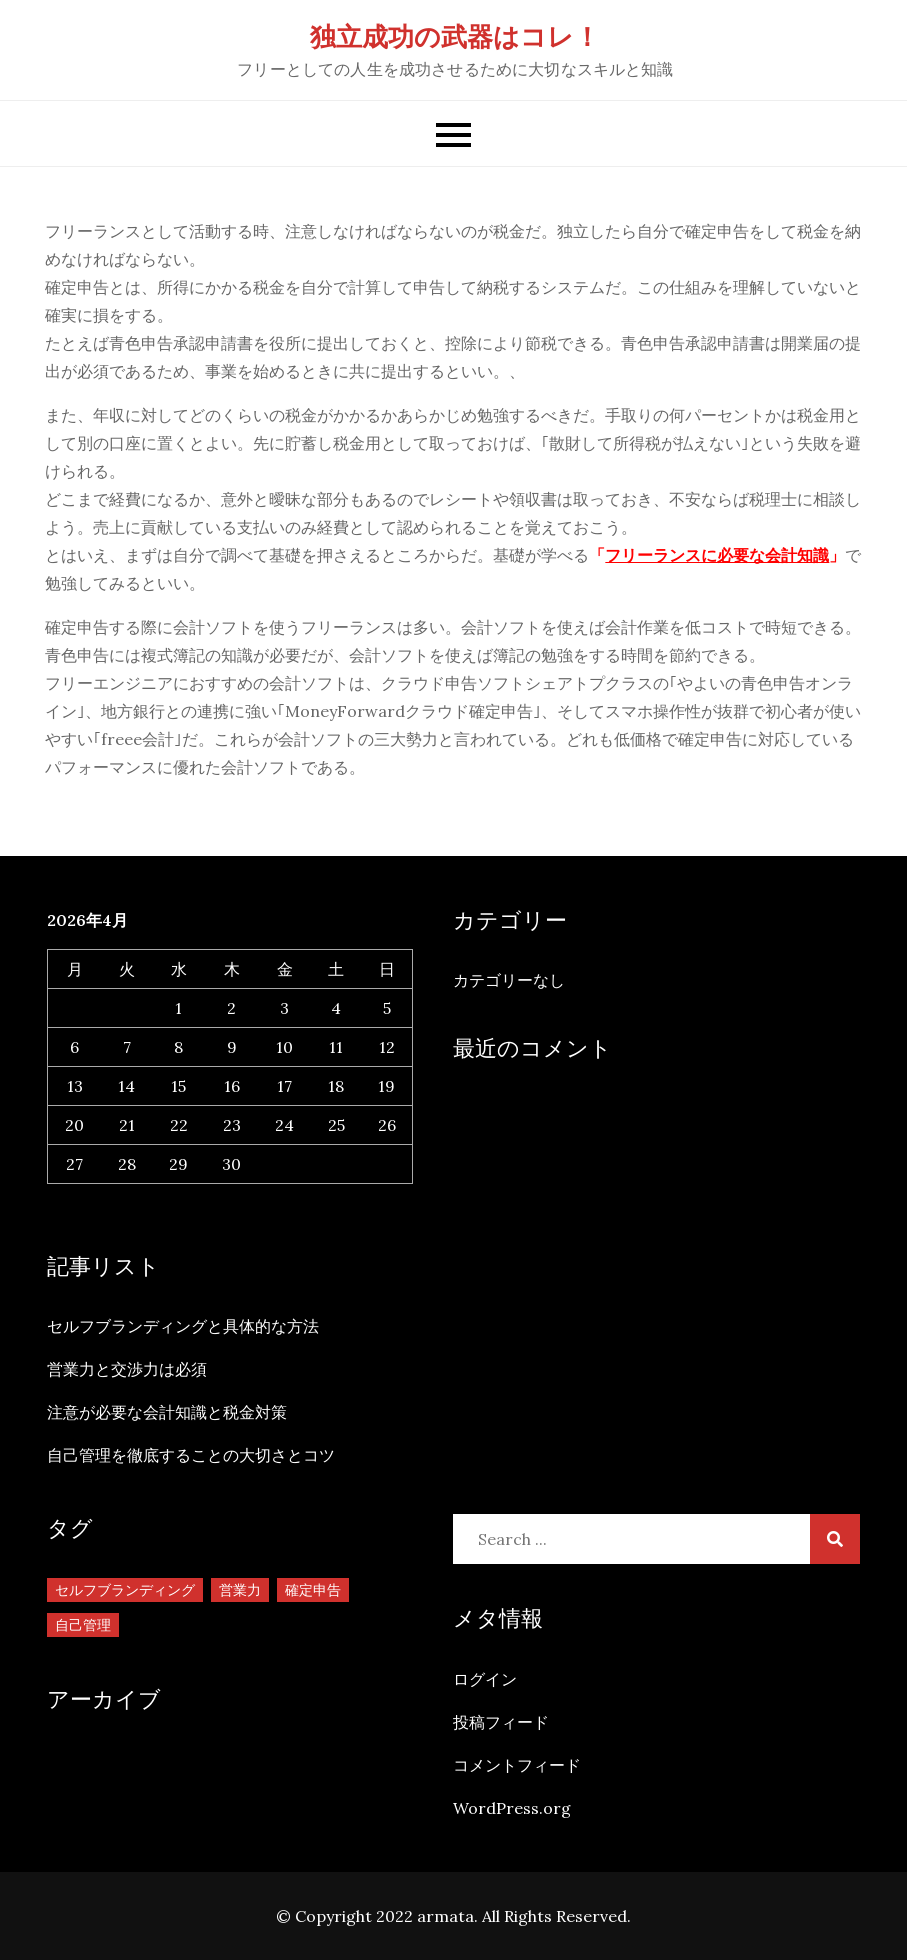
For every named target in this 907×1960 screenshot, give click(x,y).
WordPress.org (512, 1808)
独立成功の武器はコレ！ (455, 36)
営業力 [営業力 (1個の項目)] (240, 1590)
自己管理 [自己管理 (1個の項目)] (83, 1625)
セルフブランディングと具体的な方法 (183, 1326)
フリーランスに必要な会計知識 (717, 555)
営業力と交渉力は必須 (127, 1369)
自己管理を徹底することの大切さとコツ (191, 1455)
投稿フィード (501, 1722)
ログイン (485, 1679)
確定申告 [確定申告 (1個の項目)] (313, 1590)
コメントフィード (517, 1765)
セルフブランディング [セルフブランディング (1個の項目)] (125, 1590)
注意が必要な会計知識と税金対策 (167, 1412)
